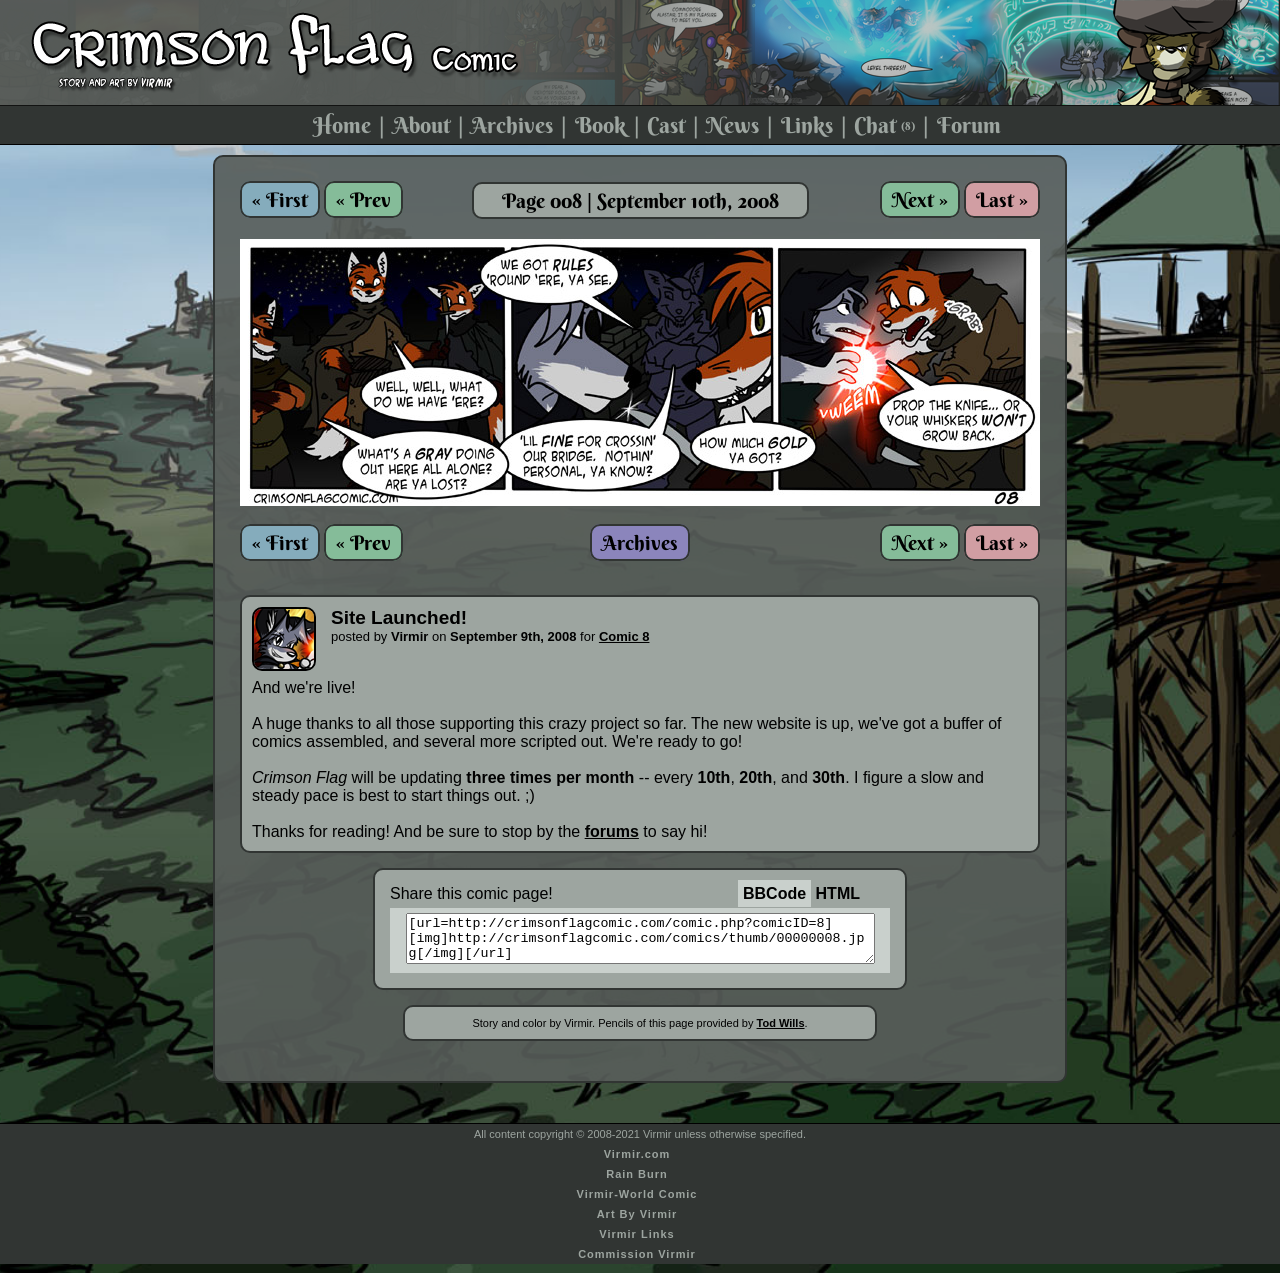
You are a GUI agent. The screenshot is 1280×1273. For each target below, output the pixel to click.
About (421, 125)
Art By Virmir (637, 1223)
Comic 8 (624, 636)
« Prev (363, 199)
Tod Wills (781, 1032)
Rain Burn (637, 1183)
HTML (838, 893)
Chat (884, 125)
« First (280, 199)
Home (342, 125)
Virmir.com (637, 1163)
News (732, 125)
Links (807, 125)
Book (600, 125)
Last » (1002, 199)
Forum (969, 125)
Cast (666, 125)
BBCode (774, 893)
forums (612, 831)
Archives (512, 125)
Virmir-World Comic (637, 1203)
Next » (920, 199)
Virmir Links (636, 1243)
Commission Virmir (637, 1263)
